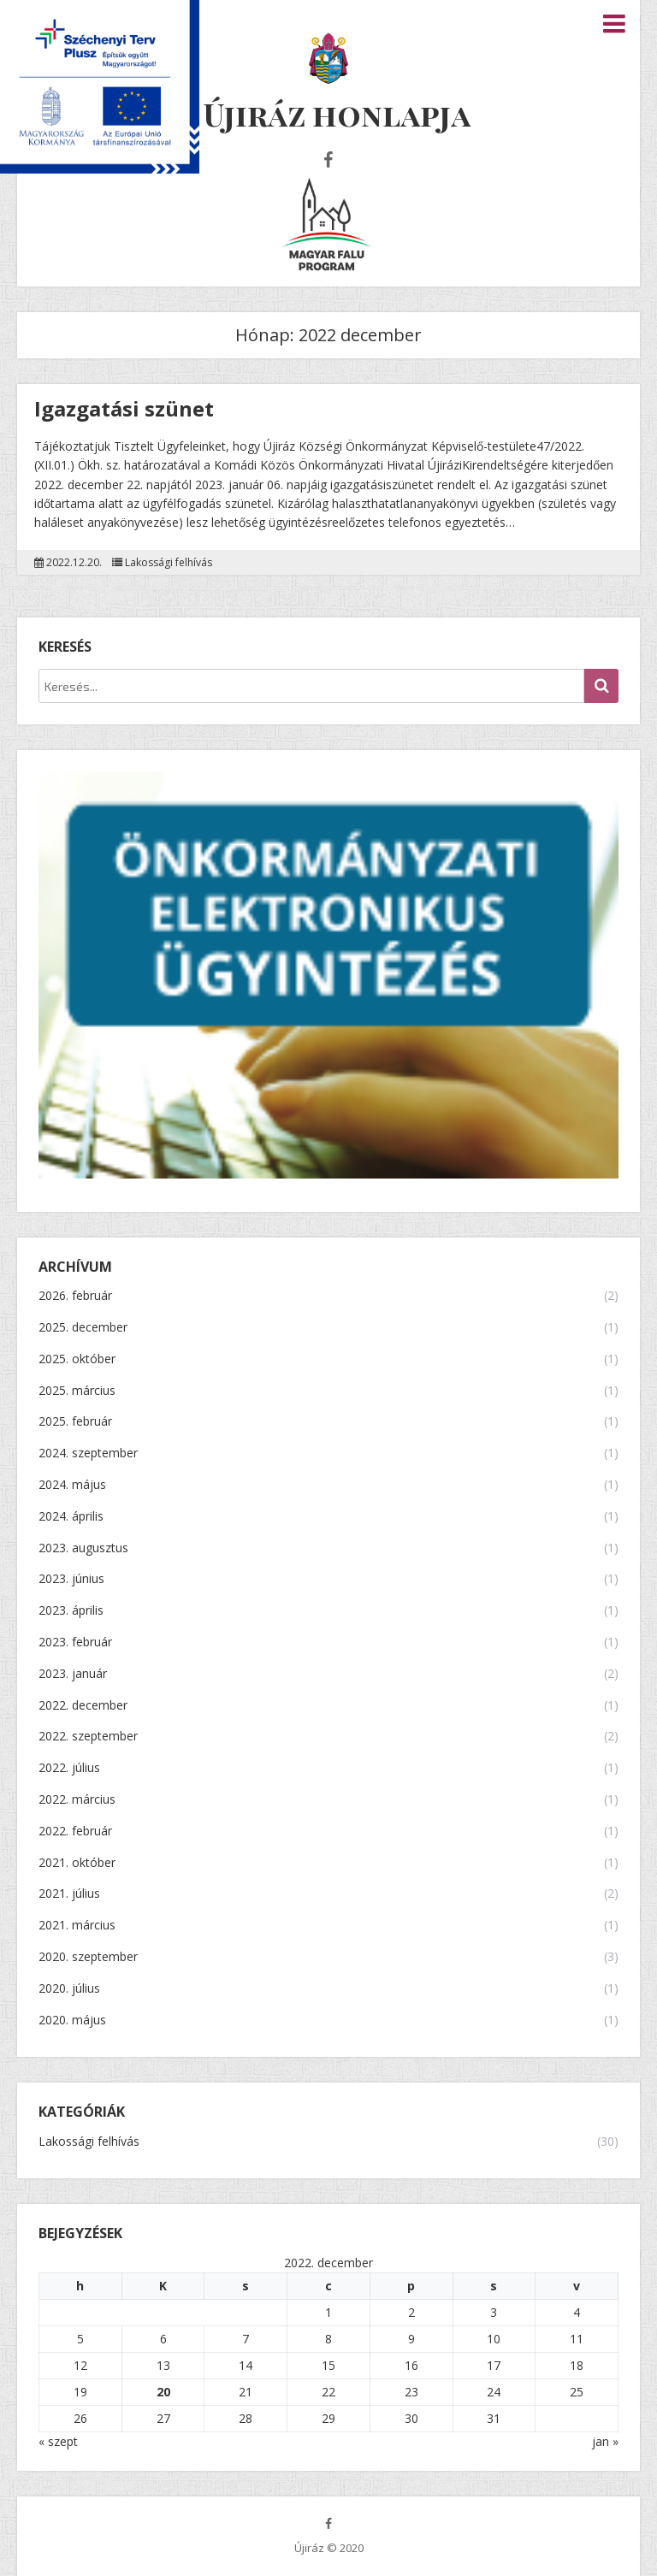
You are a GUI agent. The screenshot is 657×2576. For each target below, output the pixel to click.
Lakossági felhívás (168, 563)
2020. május (72, 2020)
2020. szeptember (88, 1957)
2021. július (69, 1894)
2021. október (76, 1863)
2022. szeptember (88, 1736)
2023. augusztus (83, 1548)
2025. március (76, 1391)
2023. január (72, 1674)
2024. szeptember (88, 1453)
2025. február (75, 1422)
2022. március (76, 1800)
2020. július (69, 1989)
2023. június (71, 1579)
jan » (605, 2441)
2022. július (69, 1768)
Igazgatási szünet (124, 408)
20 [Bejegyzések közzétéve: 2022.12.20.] (163, 2392)
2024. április (71, 1517)
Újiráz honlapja (337, 113)
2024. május (72, 1485)
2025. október (76, 1359)
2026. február (75, 1296)
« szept (58, 2441)
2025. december (82, 1327)
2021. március (76, 1925)
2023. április (71, 1611)
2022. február (75, 1831)
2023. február (75, 1642)
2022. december (82, 1706)
